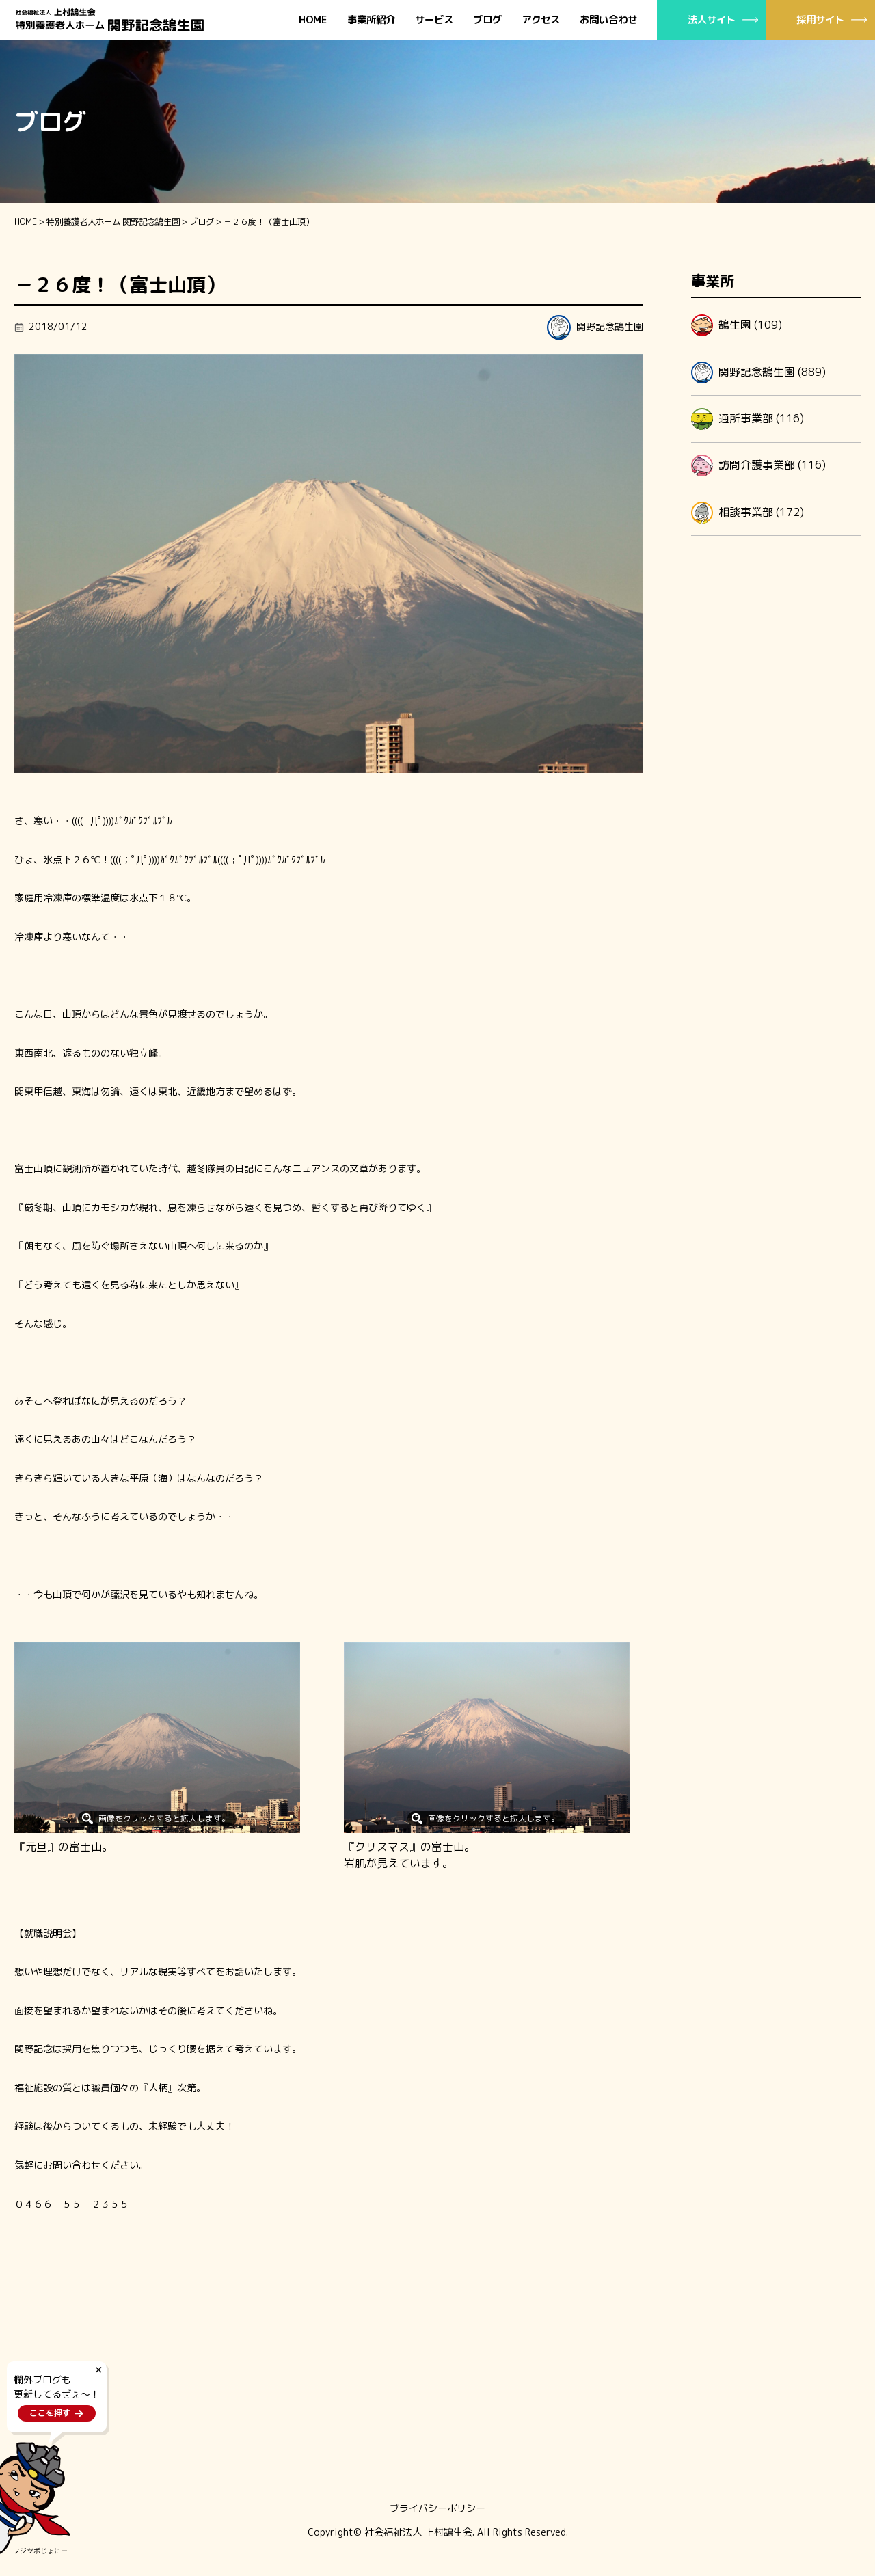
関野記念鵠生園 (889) (758, 372)
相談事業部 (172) (747, 513)
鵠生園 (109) (736, 325)
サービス (434, 20)
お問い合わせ (608, 20)
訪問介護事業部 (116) (758, 465)
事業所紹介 (371, 20)
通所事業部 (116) (747, 419)
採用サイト (820, 19)
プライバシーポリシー (437, 2508)
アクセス (541, 20)
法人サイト (712, 19)
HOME (313, 20)
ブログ (487, 20)
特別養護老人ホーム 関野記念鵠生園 (113, 222)
